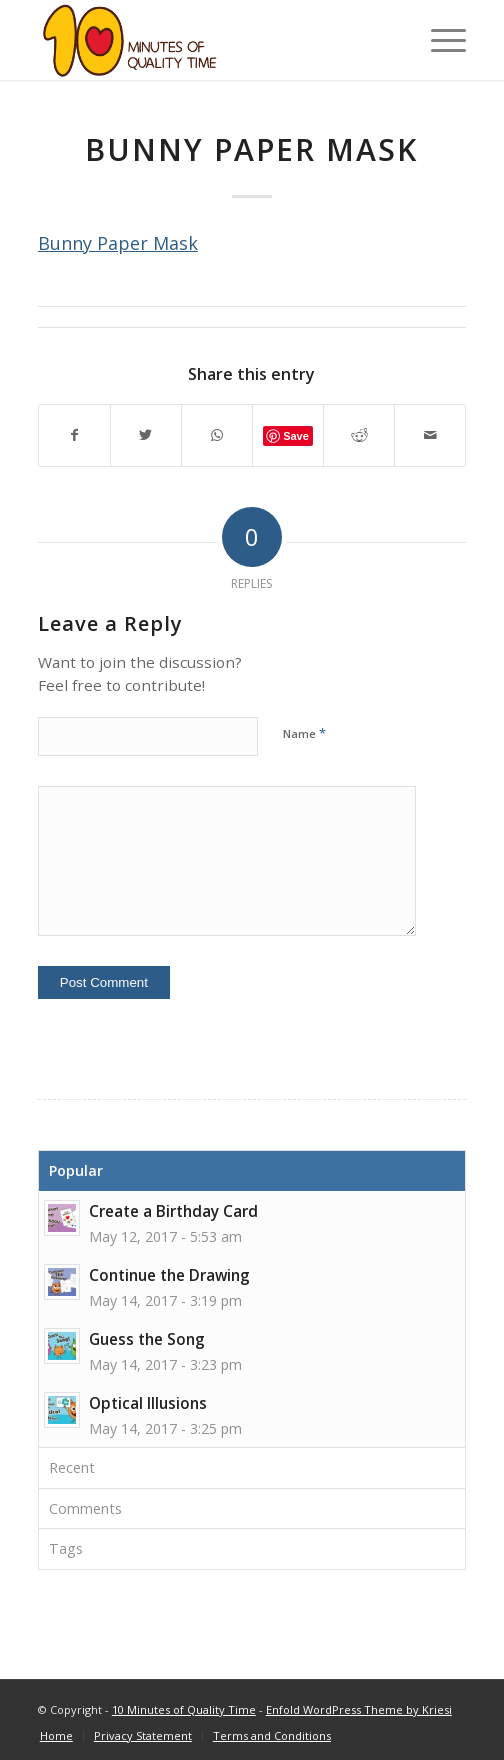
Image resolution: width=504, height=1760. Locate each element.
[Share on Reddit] (359, 435)
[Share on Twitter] (146, 435)
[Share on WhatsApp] (217, 435)
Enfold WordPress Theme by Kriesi (359, 1709)
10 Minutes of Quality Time (184, 1709)
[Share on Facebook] (74, 435)
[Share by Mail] (430, 435)
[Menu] (438, 40)
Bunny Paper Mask (118, 243)
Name (304, 733)
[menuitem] (56, 1736)
